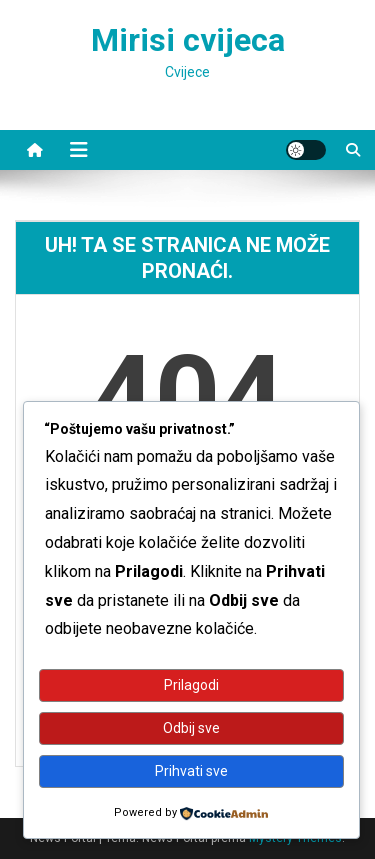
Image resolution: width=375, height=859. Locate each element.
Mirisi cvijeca (188, 40)
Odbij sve (191, 728)
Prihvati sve (191, 771)
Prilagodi (191, 685)
